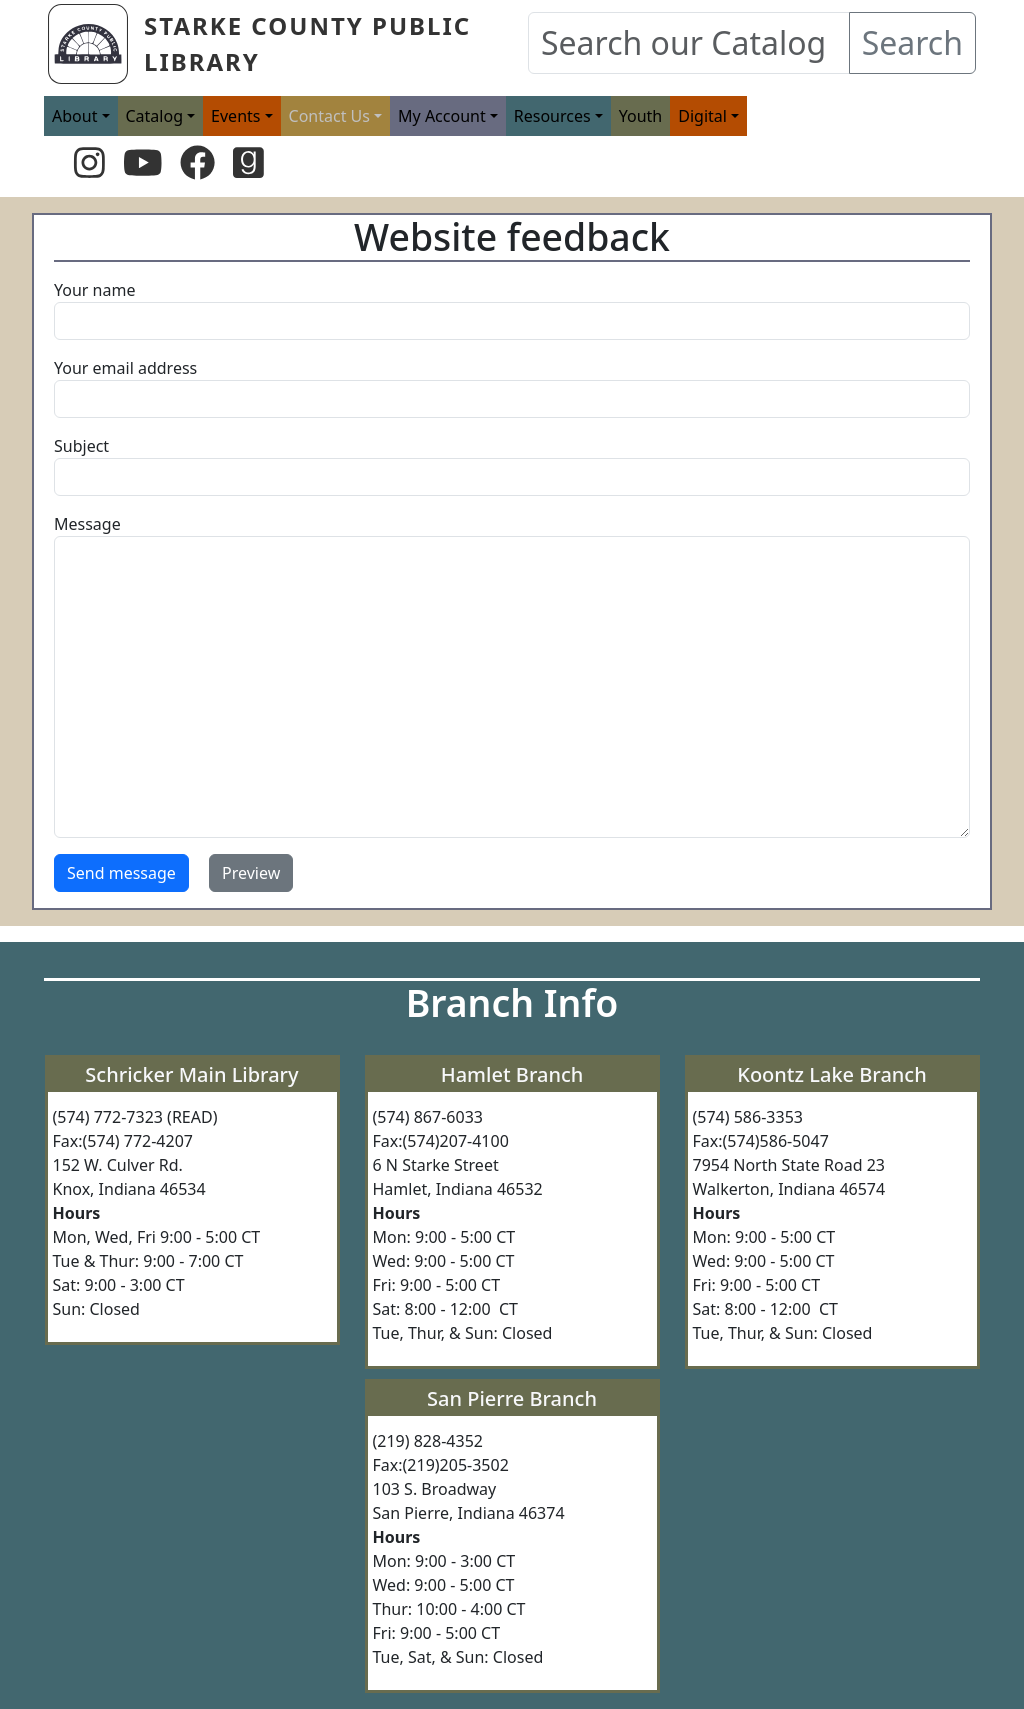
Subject (81, 446)
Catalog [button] (155, 116)
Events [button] (235, 116)
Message (87, 524)
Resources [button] (552, 116)
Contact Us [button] (329, 116)
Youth (641, 116)
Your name (94, 290)
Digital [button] (702, 116)
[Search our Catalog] (689, 43)
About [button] (74, 116)
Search (912, 42)
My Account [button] (442, 116)
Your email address (125, 368)
